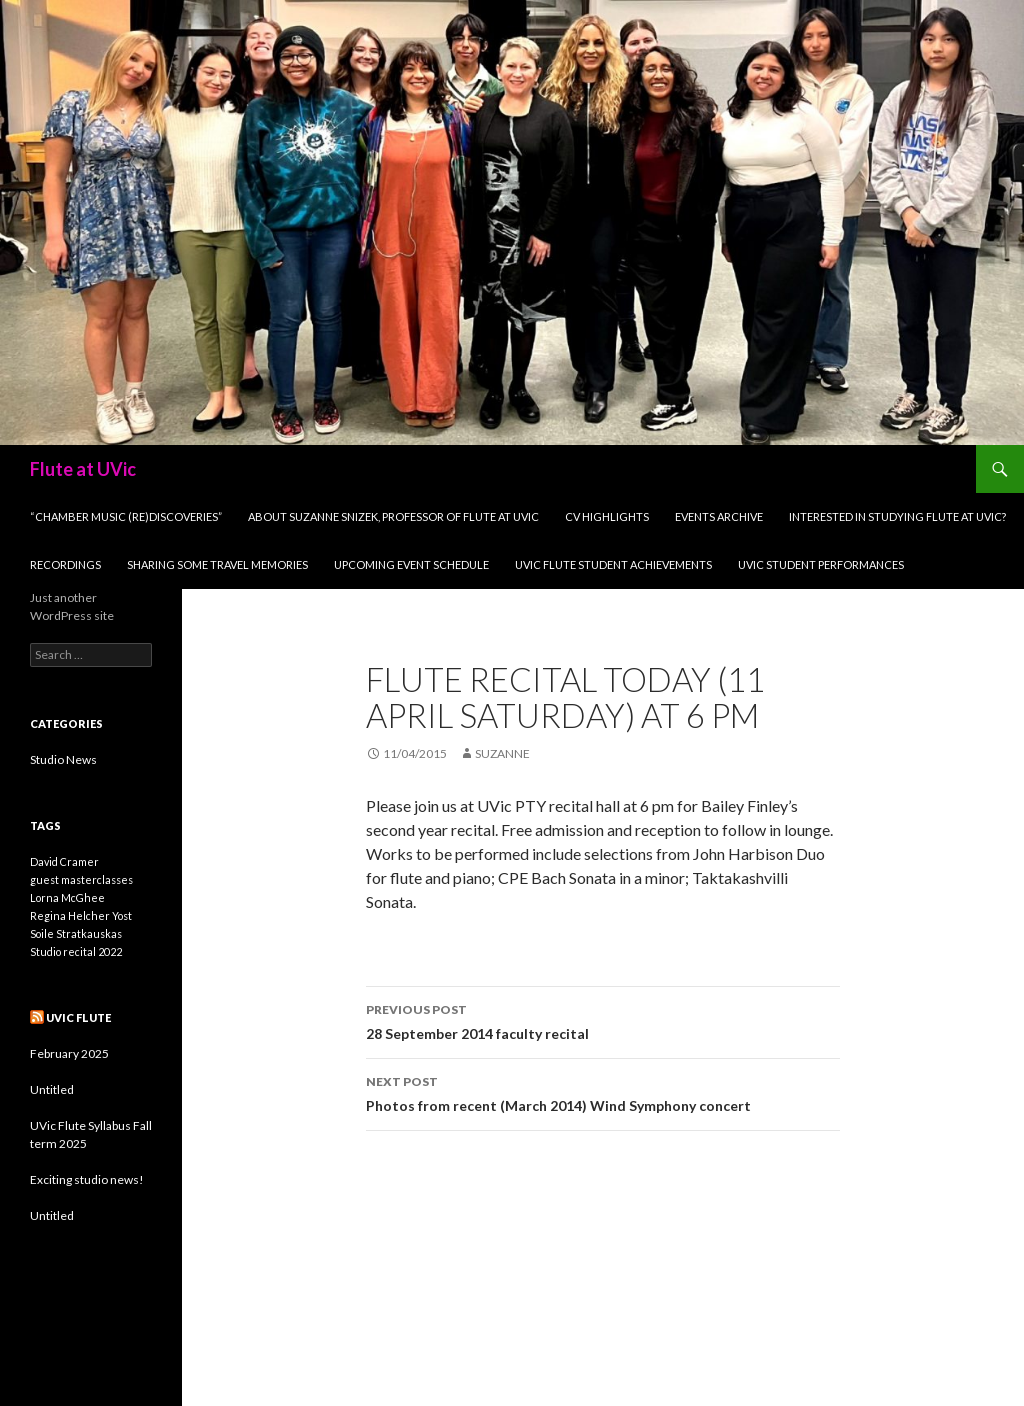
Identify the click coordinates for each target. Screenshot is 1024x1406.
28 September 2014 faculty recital (603, 1020)
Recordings (65, 564)
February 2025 (69, 1053)
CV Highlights (607, 516)
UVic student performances (821, 564)
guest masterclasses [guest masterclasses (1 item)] (81, 879)
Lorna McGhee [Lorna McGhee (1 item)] (67, 897)
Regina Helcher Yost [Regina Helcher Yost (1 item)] (81, 915)
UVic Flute (78, 1017)
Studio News (63, 759)
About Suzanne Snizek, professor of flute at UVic (393, 516)
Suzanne (502, 753)
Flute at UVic (83, 469)
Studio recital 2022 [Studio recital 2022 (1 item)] (76, 951)
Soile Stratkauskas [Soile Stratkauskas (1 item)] (76, 933)
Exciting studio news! (87, 1179)
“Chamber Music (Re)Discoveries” (126, 516)
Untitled (52, 1089)
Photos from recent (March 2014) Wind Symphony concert (603, 1092)
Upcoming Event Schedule (411, 564)
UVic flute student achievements (613, 564)
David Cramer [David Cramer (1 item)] (64, 861)
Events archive (719, 516)
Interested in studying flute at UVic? (897, 516)
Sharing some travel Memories (217, 564)
